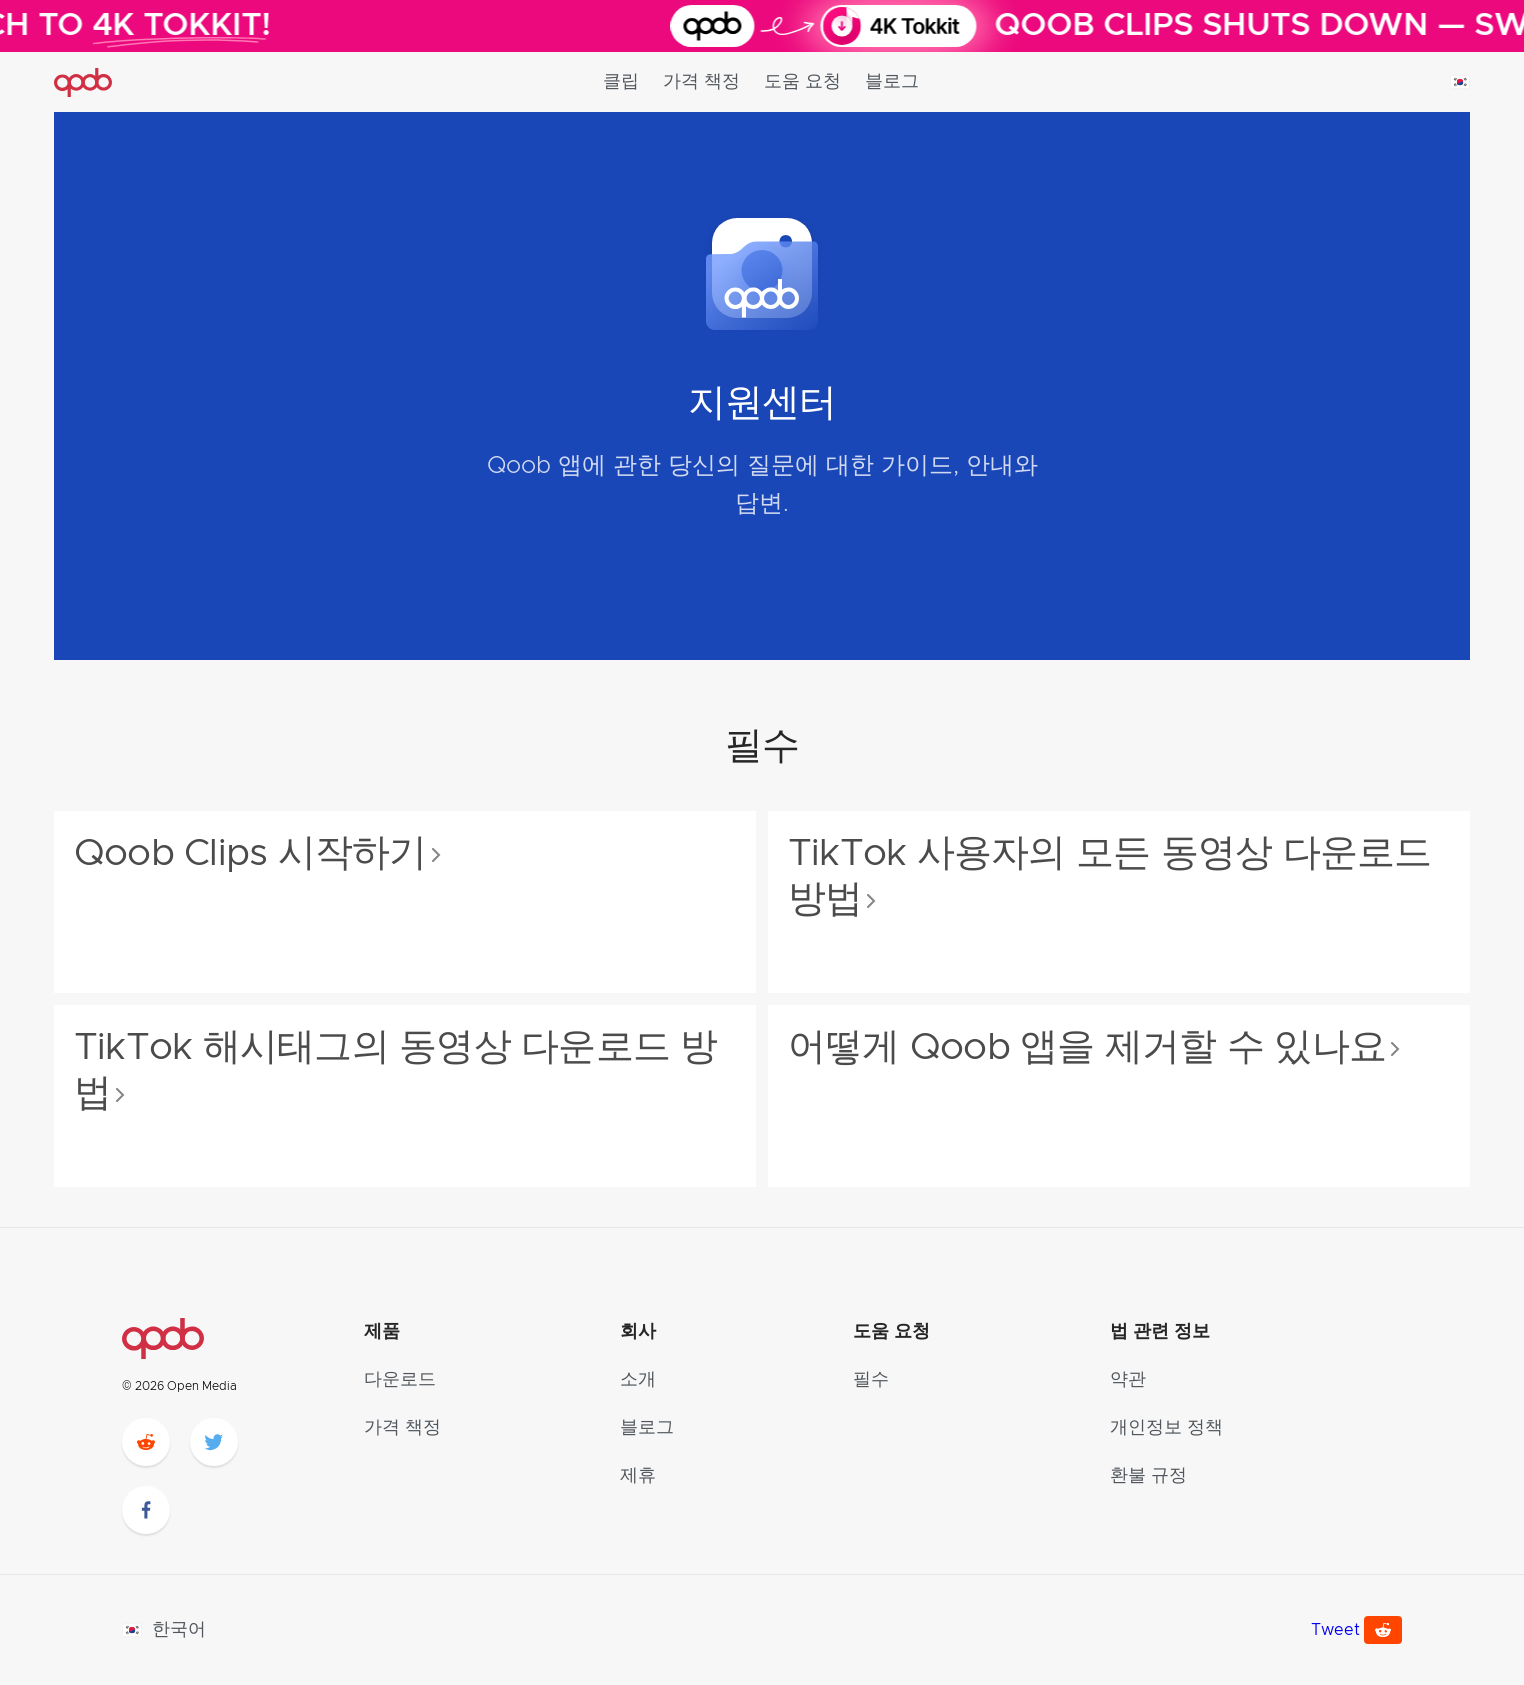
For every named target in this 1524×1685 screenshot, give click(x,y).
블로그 (892, 82)
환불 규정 (1148, 1476)
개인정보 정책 (1166, 1428)
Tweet (1335, 1630)
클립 (621, 82)
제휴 (638, 1476)
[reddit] (146, 1442)
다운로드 (400, 1380)
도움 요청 (802, 82)
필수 (871, 1380)
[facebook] (146, 1510)
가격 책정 (701, 82)
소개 (638, 1380)
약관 (1128, 1380)
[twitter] (214, 1442)
